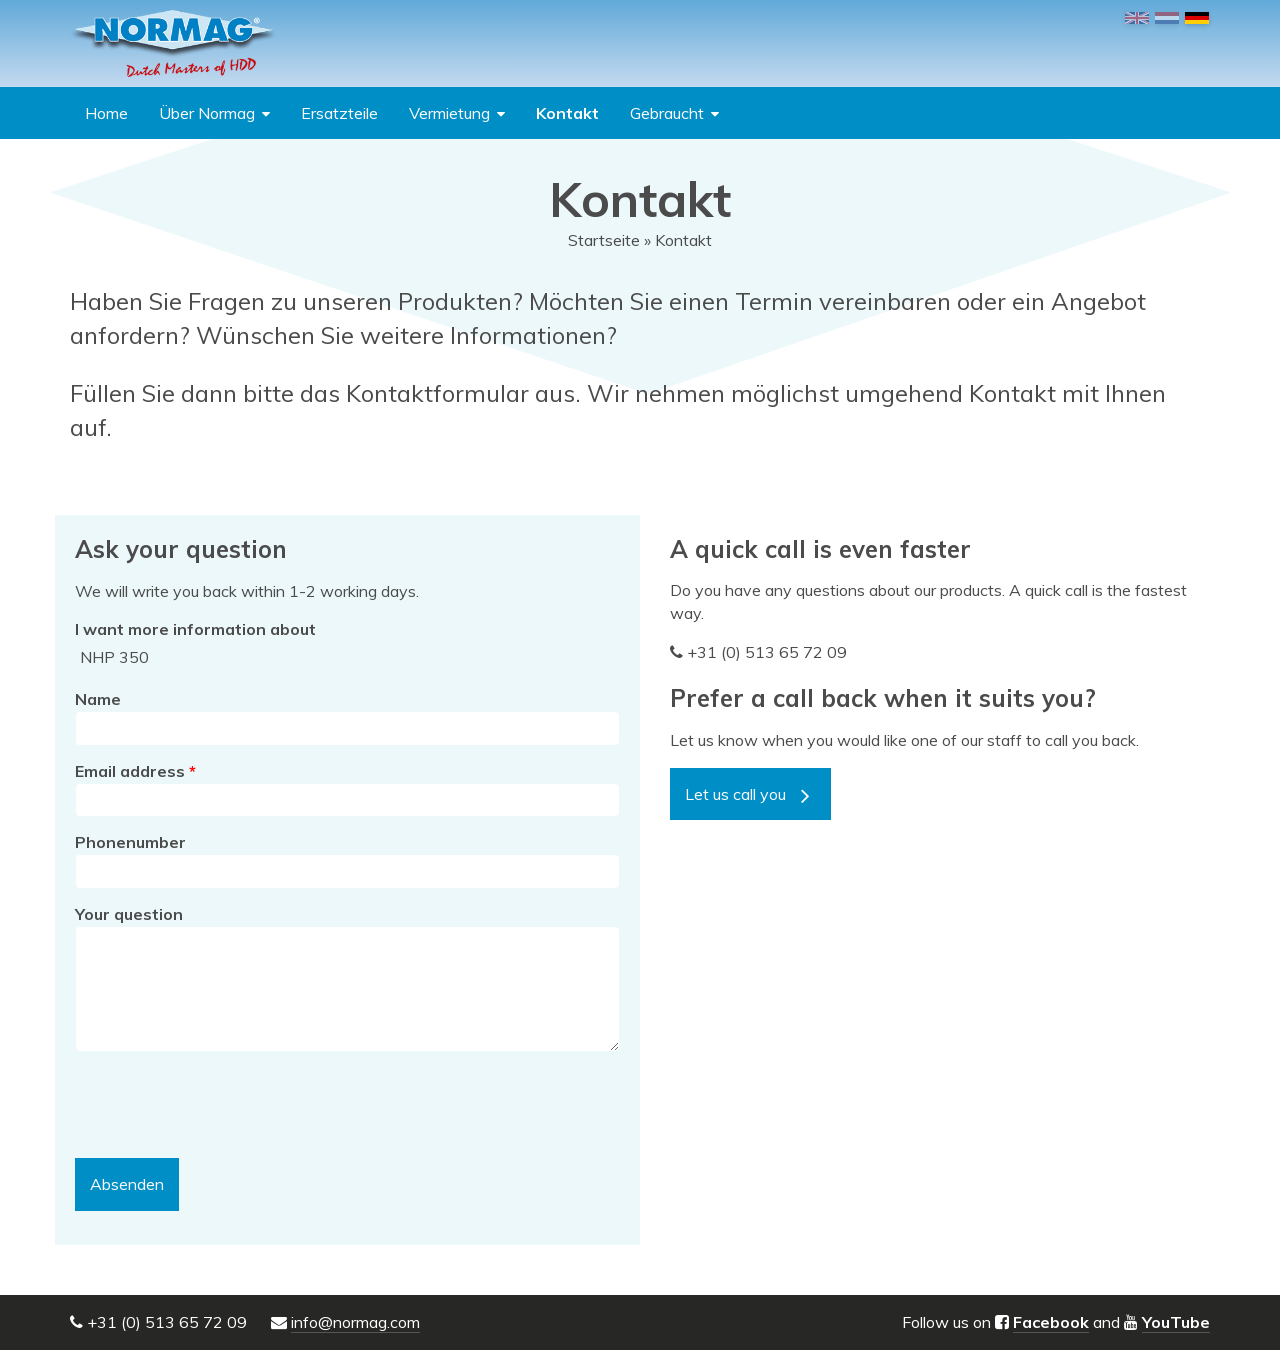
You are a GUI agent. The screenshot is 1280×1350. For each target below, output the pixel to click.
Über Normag (207, 113)
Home (106, 113)
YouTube (1176, 1322)
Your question (129, 914)
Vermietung (449, 113)
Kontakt (567, 113)
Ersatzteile (339, 113)
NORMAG (173, 43)
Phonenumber (130, 842)
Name (98, 699)
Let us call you (735, 794)
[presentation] (227, 1105)
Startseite (604, 240)
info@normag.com (355, 1322)
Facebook (1051, 1322)
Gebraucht (667, 113)
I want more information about (195, 629)
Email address (135, 771)
